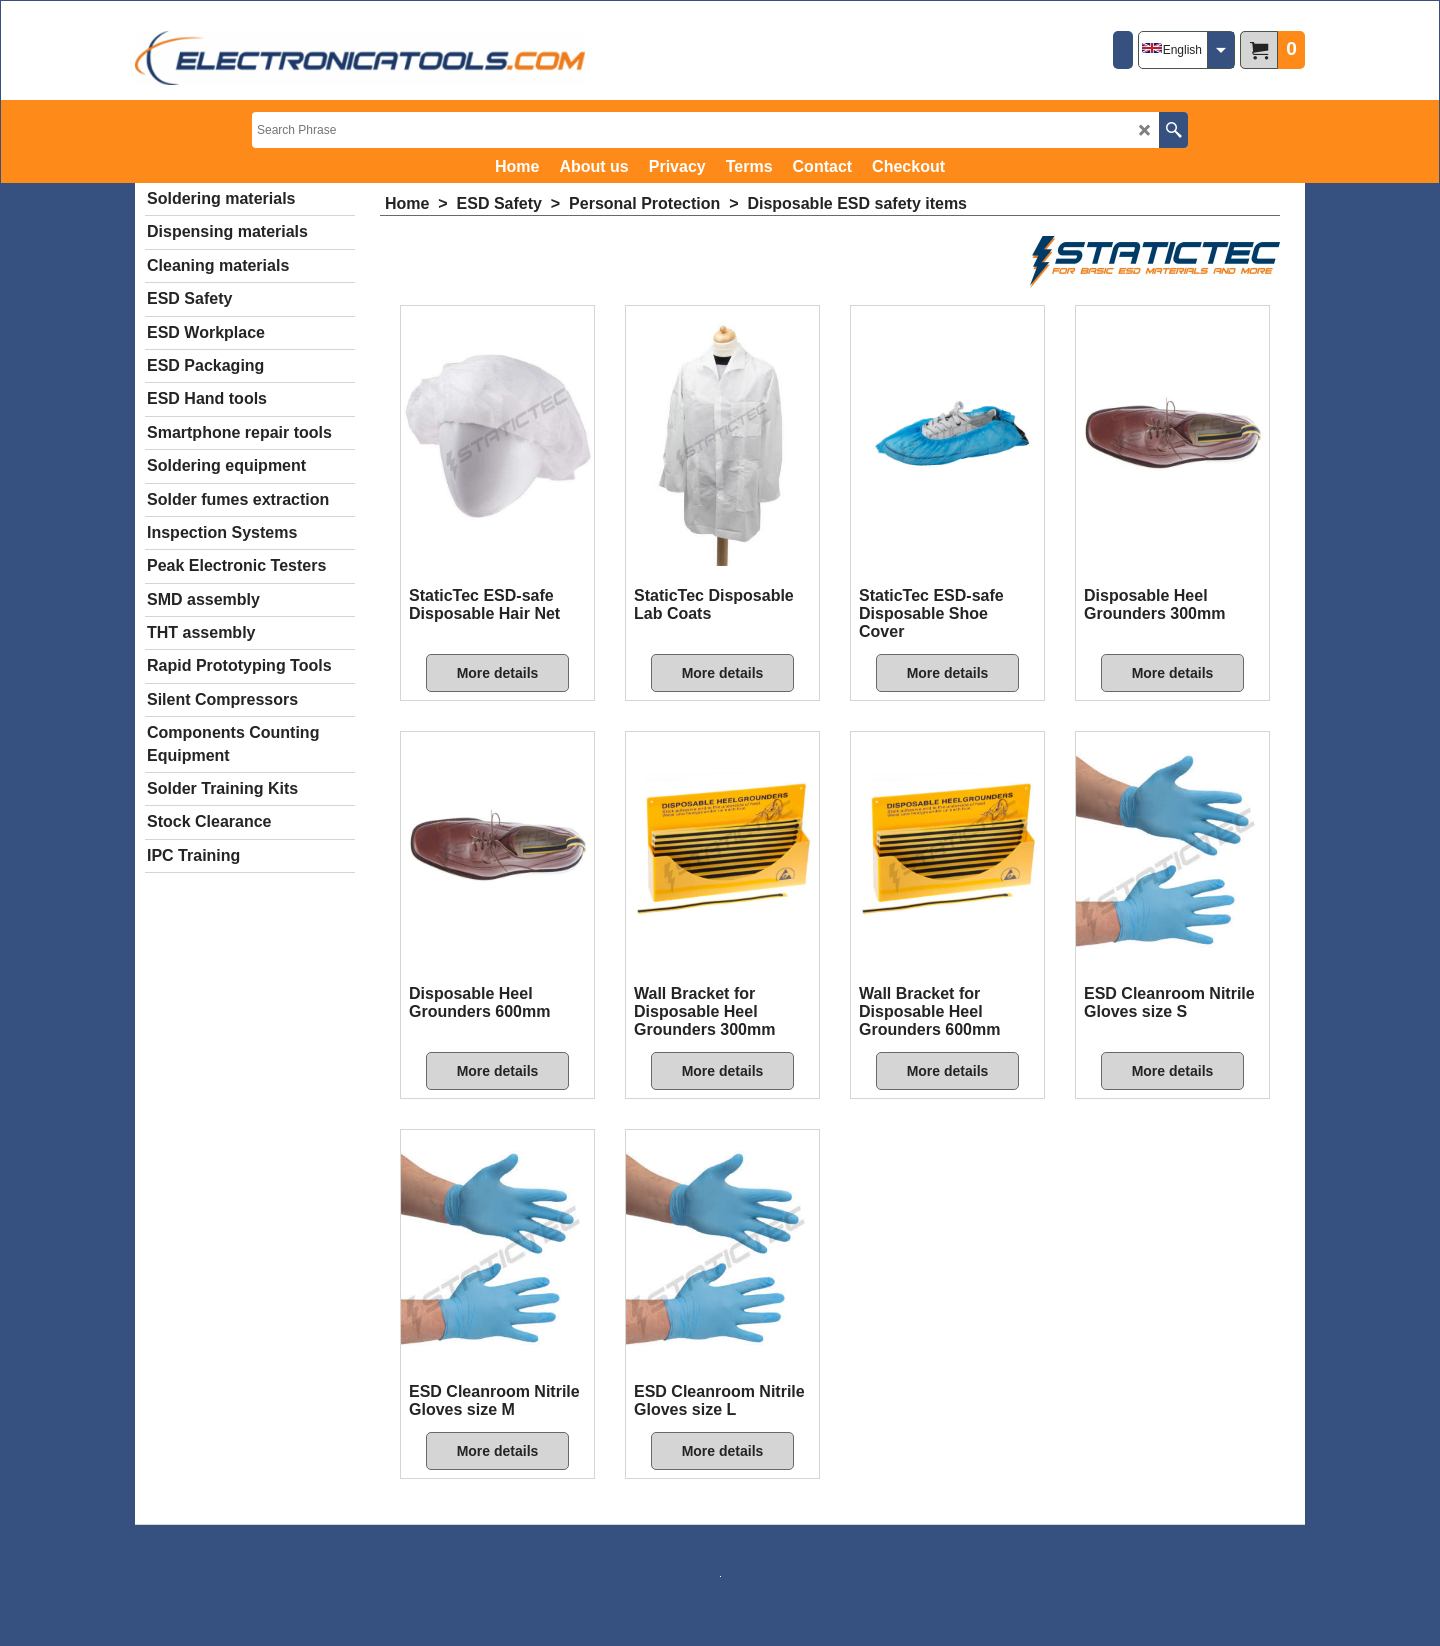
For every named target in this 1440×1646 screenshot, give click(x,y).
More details (498, 673)
